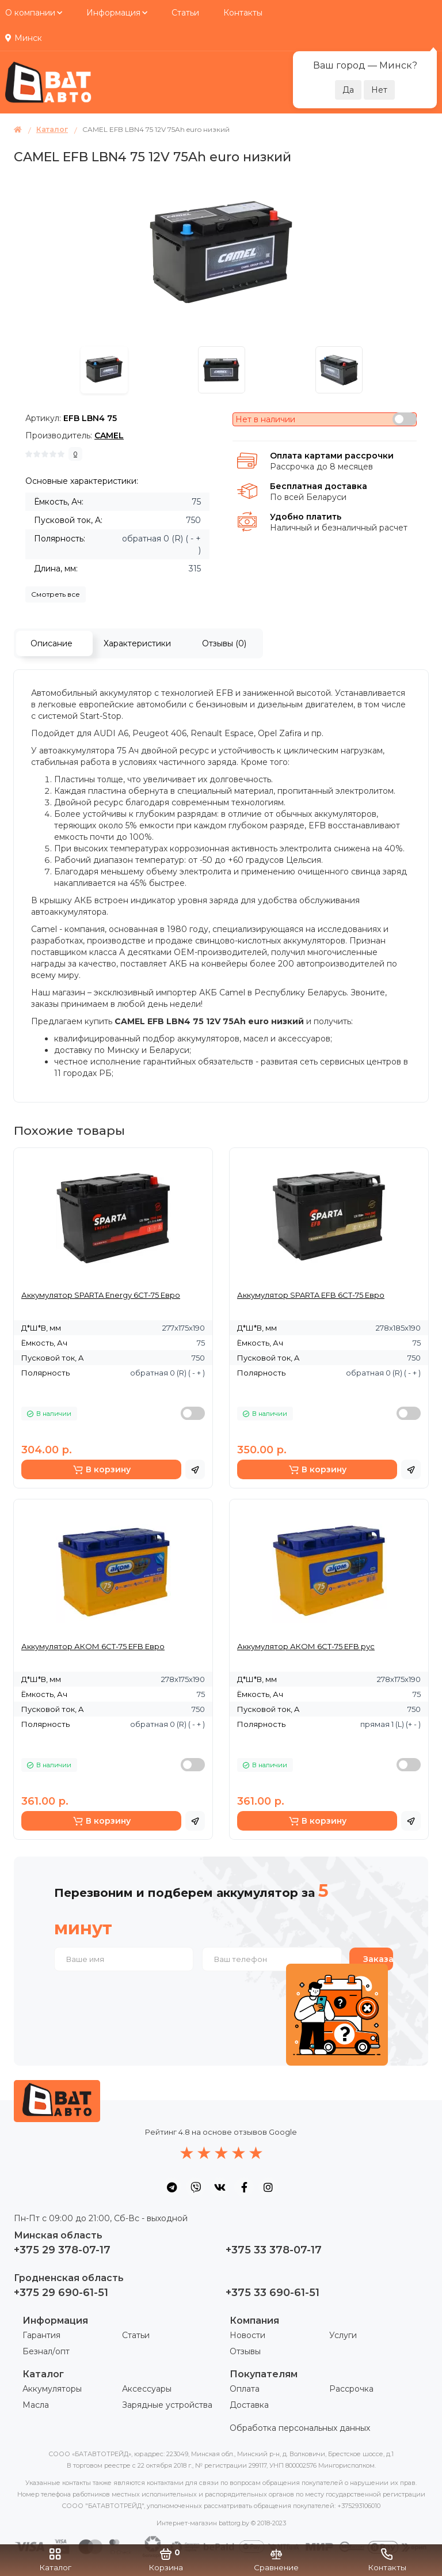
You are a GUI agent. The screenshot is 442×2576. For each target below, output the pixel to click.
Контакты (242, 12)
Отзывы (245, 2351)
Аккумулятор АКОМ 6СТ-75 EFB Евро (93, 1646)
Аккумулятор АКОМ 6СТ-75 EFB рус (306, 1646)
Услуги (343, 2335)
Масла (35, 2405)
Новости (247, 2335)
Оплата (245, 2389)
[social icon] (171, 2187)
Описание (52, 643)
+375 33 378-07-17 (274, 2250)
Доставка (249, 2405)
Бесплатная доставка (318, 486)
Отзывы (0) (224, 643)
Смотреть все (55, 594)
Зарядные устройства (167, 2405)
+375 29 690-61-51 (61, 2292)
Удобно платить (305, 517)
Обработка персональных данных (300, 2428)
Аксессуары (147, 2389)
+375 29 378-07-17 (62, 2250)
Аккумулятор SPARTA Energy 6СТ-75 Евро (100, 1295)
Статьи (185, 12)
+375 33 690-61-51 (272, 2292)
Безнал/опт (46, 2351)
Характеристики (137, 643)
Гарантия (41, 2335)
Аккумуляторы (52, 2389)
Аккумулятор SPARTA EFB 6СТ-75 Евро (310, 1295)
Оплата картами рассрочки (332, 455)
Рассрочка (351, 2389)
